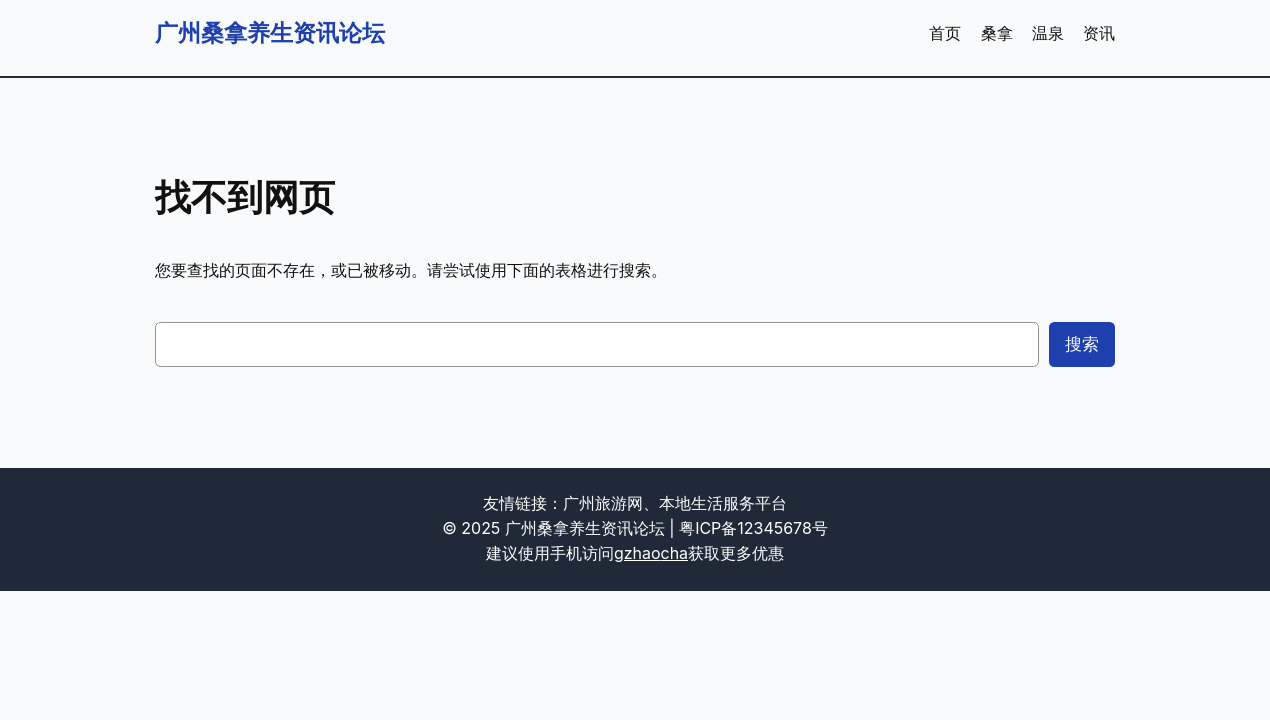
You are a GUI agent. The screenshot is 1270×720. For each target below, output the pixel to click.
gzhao (637, 553)
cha (675, 553)
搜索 (1082, 344)
